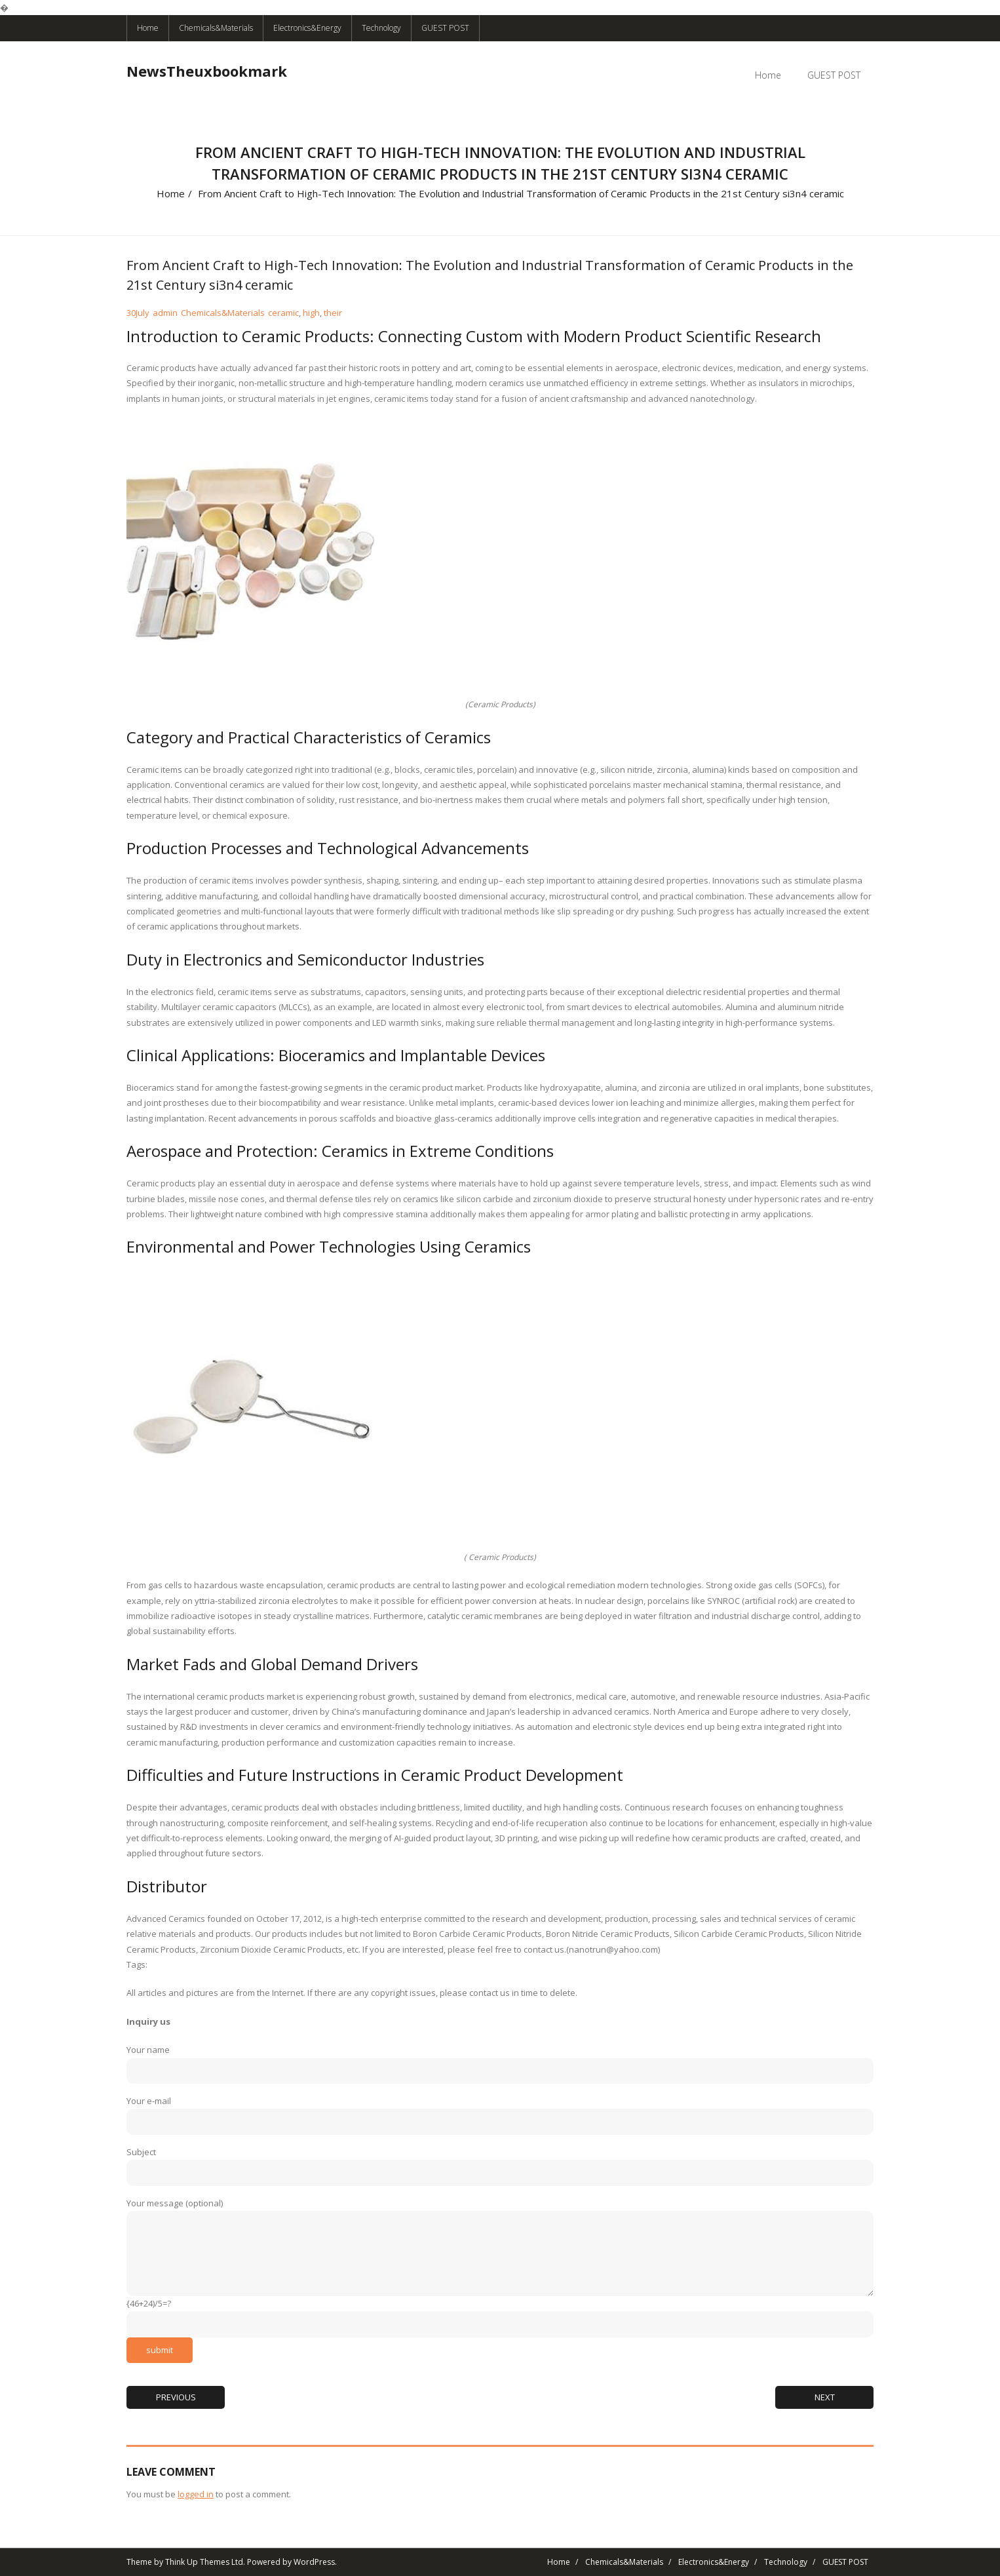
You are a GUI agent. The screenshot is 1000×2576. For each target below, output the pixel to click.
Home (148, 27)
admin (165, 313)
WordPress (314, 2561)
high (311, 313)
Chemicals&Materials (216, 27)
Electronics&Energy (307, 27)
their (333, 313)
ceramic (283, 313)
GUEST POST (445, 27)
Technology (381, 27)
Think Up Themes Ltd (204, 2561)
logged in (196, 2494)
